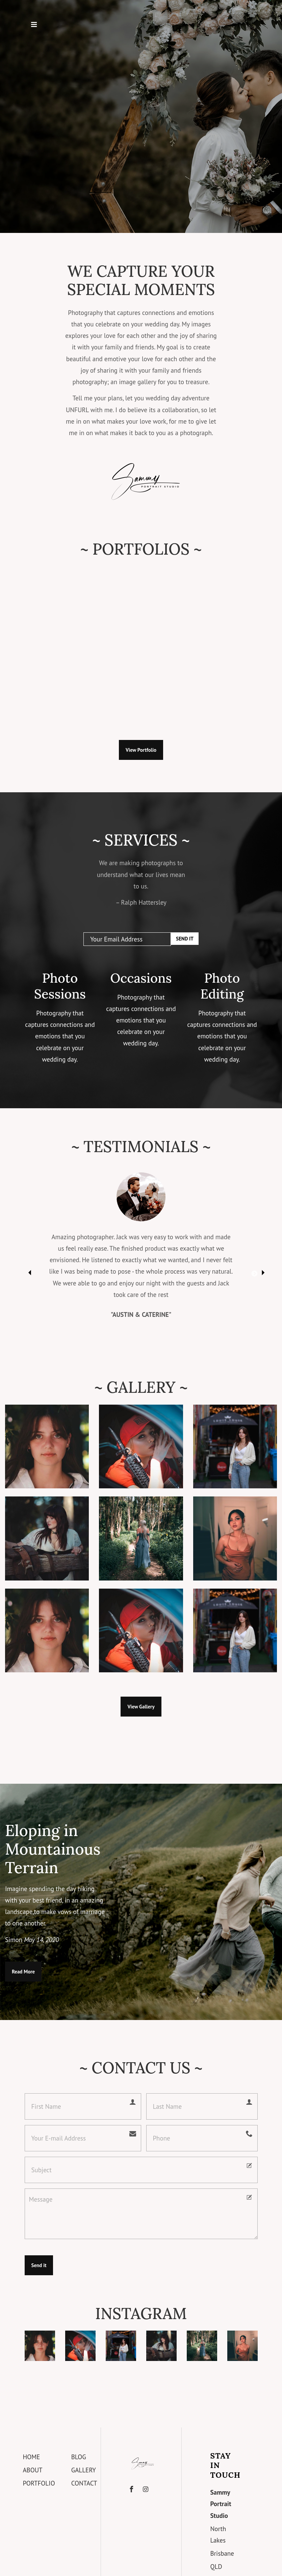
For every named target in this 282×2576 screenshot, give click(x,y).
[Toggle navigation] (34, 26)
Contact (84, 2483)
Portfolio (39, 2483)
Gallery (83, 2470)
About (32, 2470)
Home (31, 2457)
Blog (78, 2457)
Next (254, 1271)
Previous (28, 1271)
